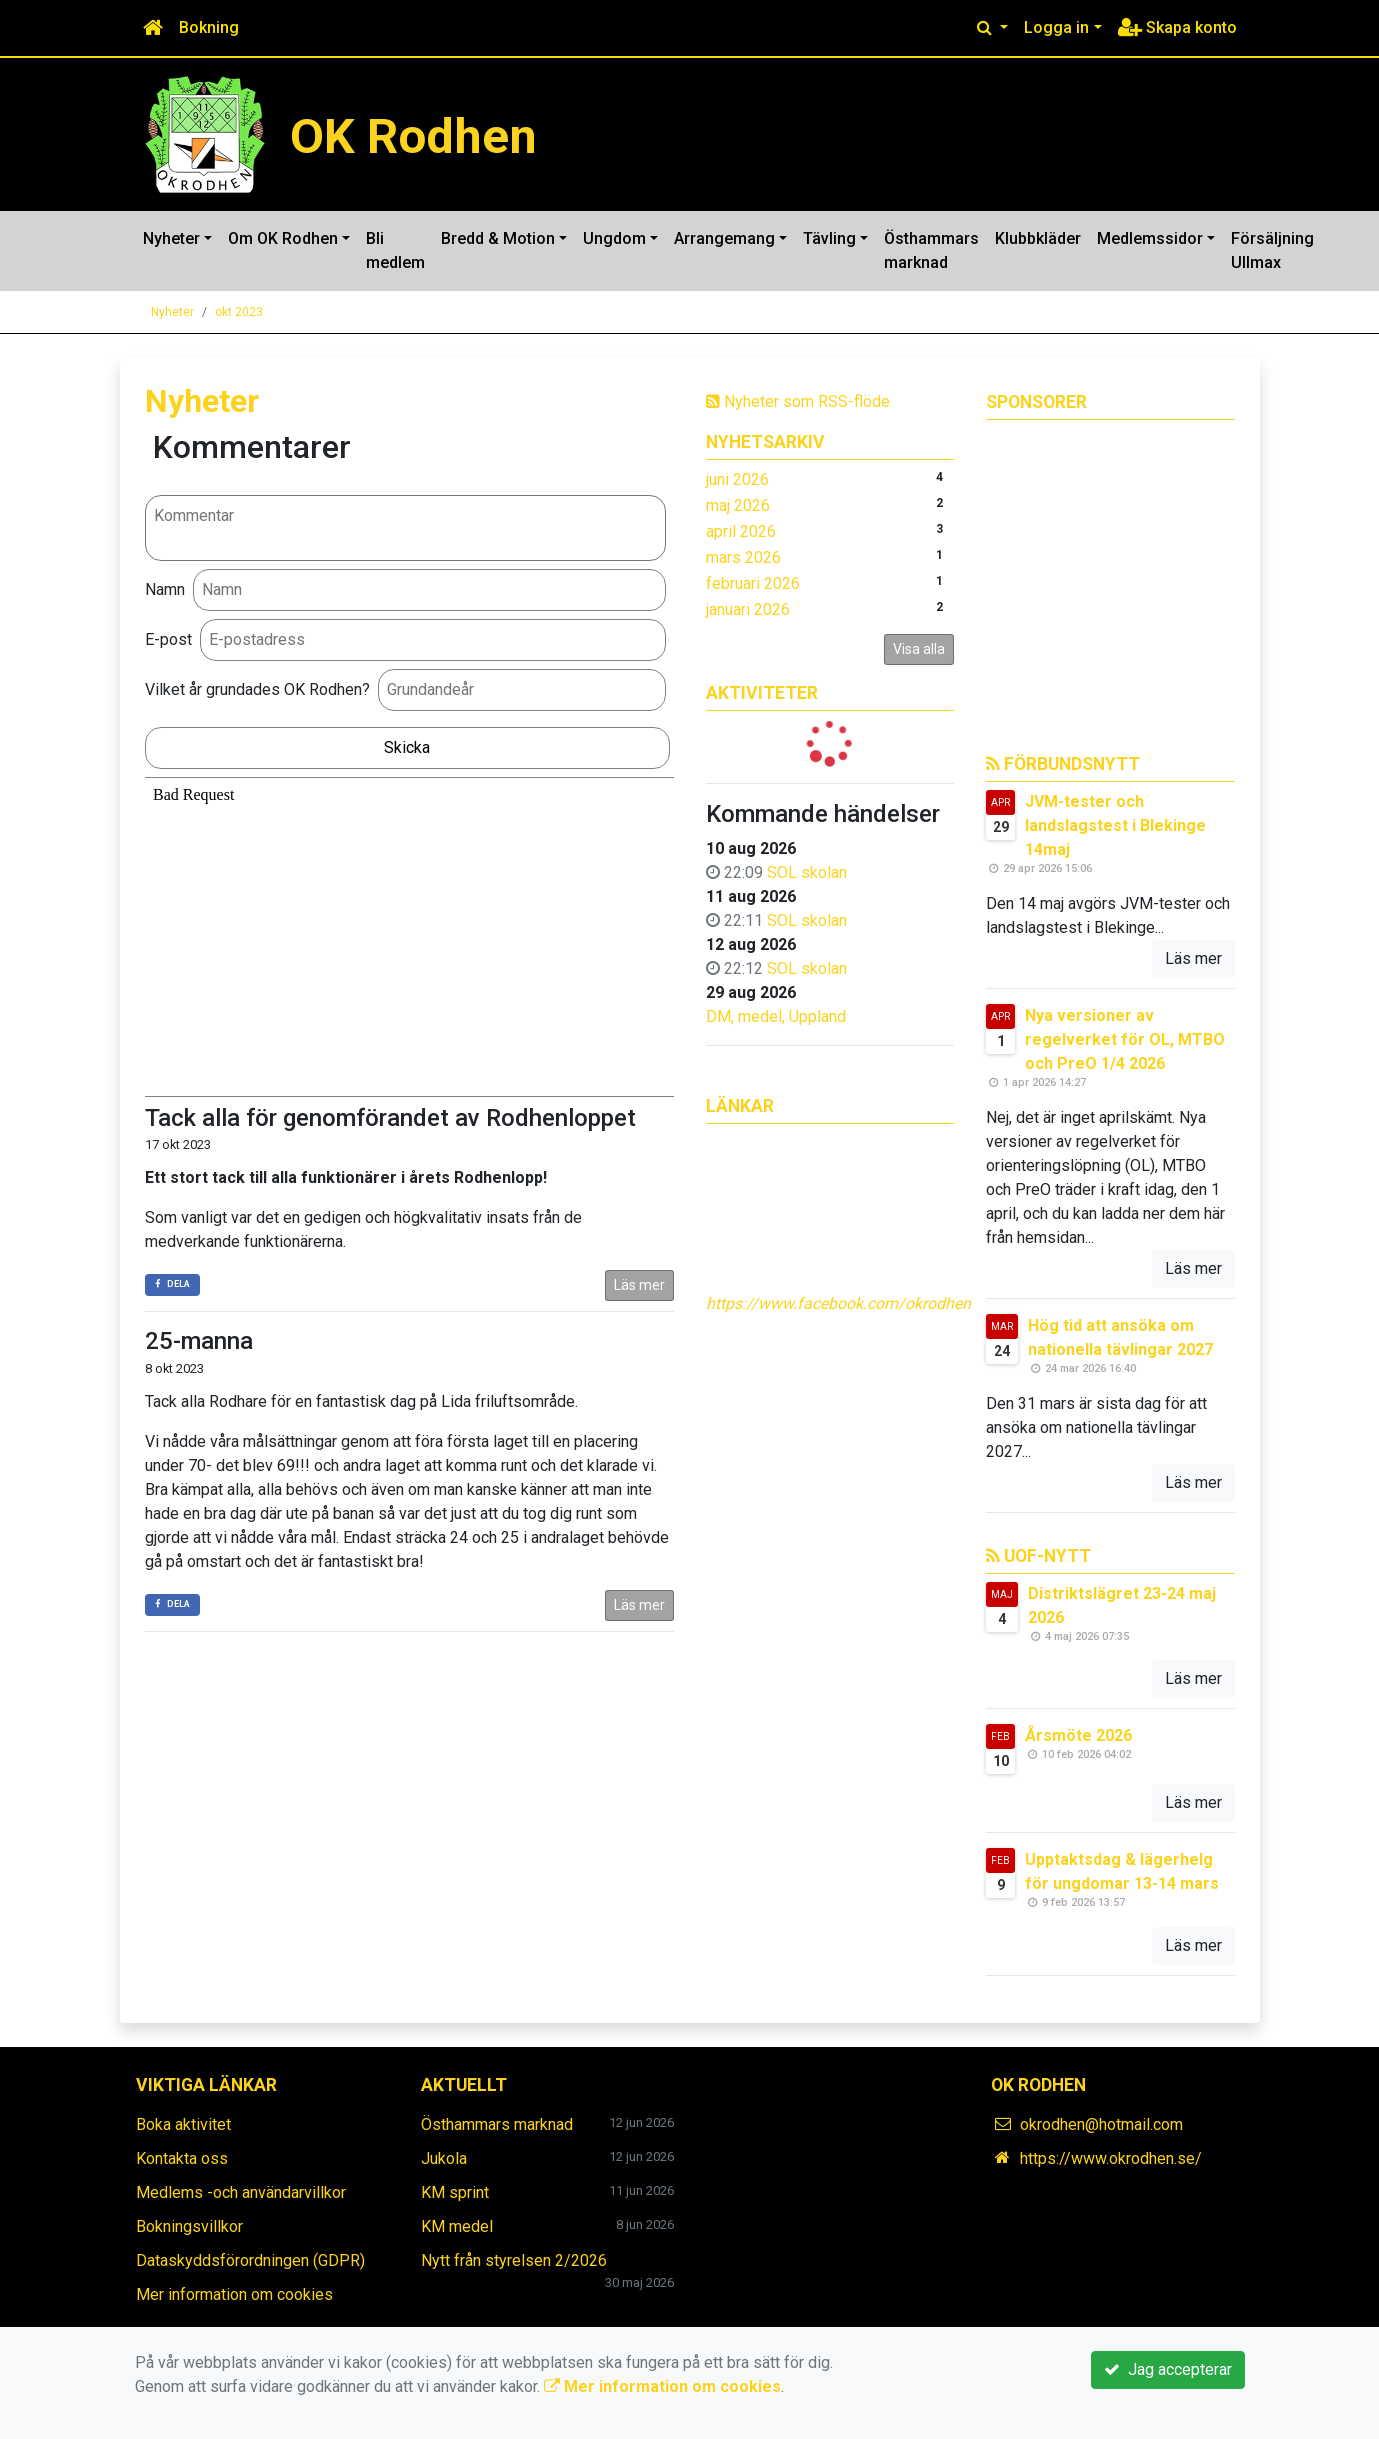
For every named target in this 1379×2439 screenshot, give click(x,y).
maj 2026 (738, 505)
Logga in (1056, 27)
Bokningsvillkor (189, 2226)
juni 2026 (737, 479)
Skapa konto (1177, 27)
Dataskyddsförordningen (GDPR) (250, 2260)
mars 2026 (743, 557)
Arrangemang (724, 238)
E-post (168, 639)
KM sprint (455, 2192)
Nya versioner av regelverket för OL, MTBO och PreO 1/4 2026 (1125, 1039)
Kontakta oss (182, 2158)
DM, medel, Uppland (776, 1016)
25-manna (199, 1341)
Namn (165, 589)
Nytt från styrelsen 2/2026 (514, 2260)
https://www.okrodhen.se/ (1111, 2158)
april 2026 (741, 531)
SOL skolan (807, 872)
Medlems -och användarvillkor (241, 2192)
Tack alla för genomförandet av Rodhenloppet (390, 1118)
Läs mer (639, 1285)
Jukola (444, 2158)
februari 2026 (753, 583)
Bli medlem (395, 250)
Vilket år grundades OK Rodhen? (257, 689)
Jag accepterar (1168, 2369)
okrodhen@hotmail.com (1101, 2124)
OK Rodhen (427, 134)
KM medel (457, 2226)
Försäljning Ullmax (1272, 250)
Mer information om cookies (234, 2294)
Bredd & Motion (498, 238)
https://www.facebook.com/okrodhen (838, 1303)
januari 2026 (748, 609)
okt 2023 (239, 312)
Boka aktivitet (183, 2124)
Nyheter (171, 238)
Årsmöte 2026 (1078, 1735)
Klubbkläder (1038, 238)
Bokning (209, 27)
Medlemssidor (1150, 238)
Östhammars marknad (931, 250)
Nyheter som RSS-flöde (798, 401)
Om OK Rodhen (283, 238)
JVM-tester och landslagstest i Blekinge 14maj (1115, 825)
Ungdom (614, 238)
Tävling (829, 238)
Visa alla (919, 649)
